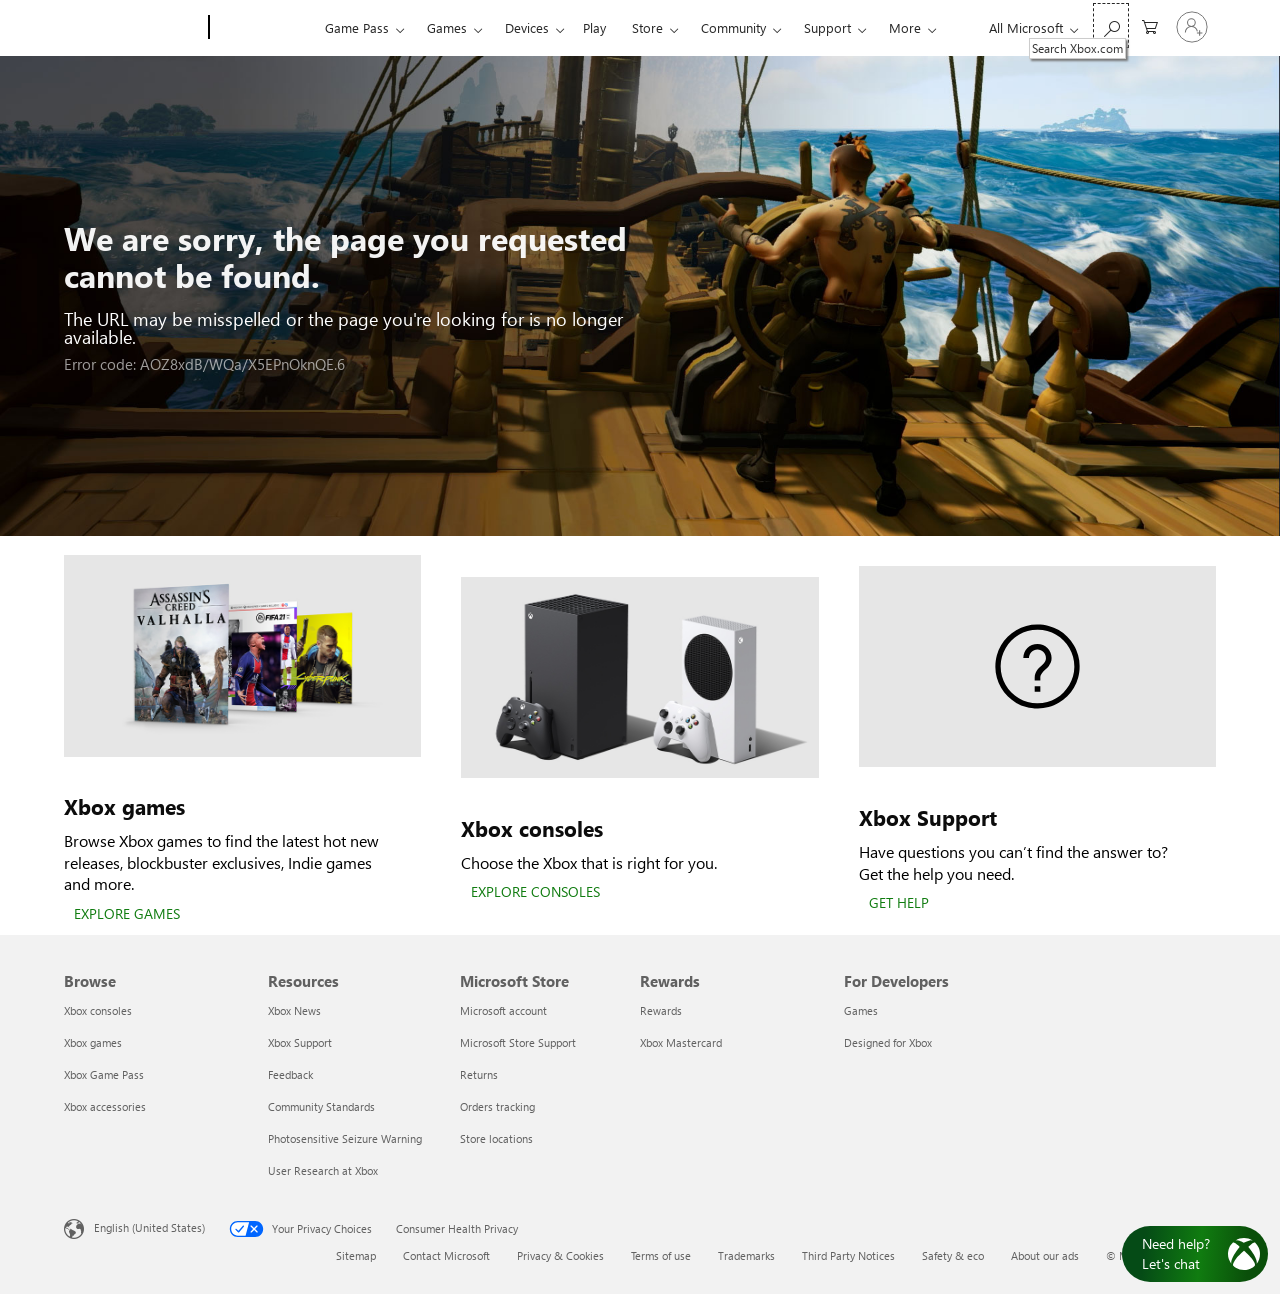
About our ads (1045, 1255)
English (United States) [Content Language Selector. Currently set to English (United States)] (149, 1227)
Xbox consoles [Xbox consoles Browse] (98, 1010)
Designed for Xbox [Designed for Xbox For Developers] (888, 1042)
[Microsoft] (132, 28)
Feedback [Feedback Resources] (290, 1074)
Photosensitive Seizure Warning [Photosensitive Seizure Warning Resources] (345, 1138)
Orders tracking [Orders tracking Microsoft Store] (497, 1106)
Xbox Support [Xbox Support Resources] (300, 1042)
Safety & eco (953, 1255)
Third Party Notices (848, 1255)
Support (827, 27)
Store (647, 27)
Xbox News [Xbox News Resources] (294, 1010)
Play (594, 27)
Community (733, 27)
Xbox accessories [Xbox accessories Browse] (105, 1106)
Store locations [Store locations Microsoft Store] (496, 1138)
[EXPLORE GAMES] (127, 915)
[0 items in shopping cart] (1150, 25)
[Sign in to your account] (1192, 27)
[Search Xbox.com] (1111, 25)
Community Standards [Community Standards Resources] (321, 1106)
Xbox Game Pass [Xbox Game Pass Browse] (104, 1074)
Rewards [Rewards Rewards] (661, 1010)
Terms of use (661, 1255)
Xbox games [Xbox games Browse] (93, 1042)
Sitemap (356, 1255)
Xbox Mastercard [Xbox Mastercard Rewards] (681, 1042)
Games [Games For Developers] (861, 1010)
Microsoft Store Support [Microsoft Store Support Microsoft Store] (518, 1042)
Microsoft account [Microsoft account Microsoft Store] (503, 1010)
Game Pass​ (357, 27)
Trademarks (746, 1255)
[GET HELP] (899, 904)
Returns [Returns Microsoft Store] (479, 1074)
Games (447, 27)
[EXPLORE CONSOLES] (535, 893)
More (905, 27)
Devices (527, 27)
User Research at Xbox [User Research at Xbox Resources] (323, 1170)
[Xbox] (264, 28)
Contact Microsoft (446, 1255)
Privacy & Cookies (560, 1255)
